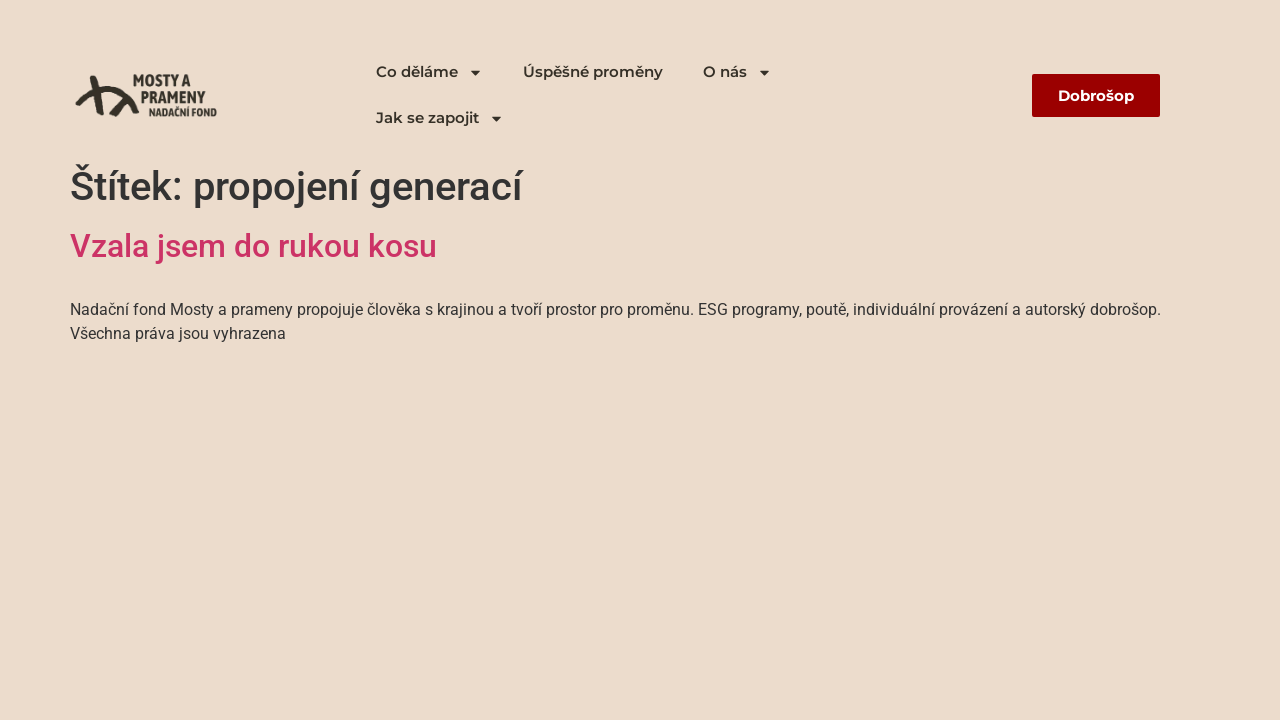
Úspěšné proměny (593, 71)
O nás (737, 72)
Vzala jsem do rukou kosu (253, 246)
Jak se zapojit (440, 118)
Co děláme (429, 72)
